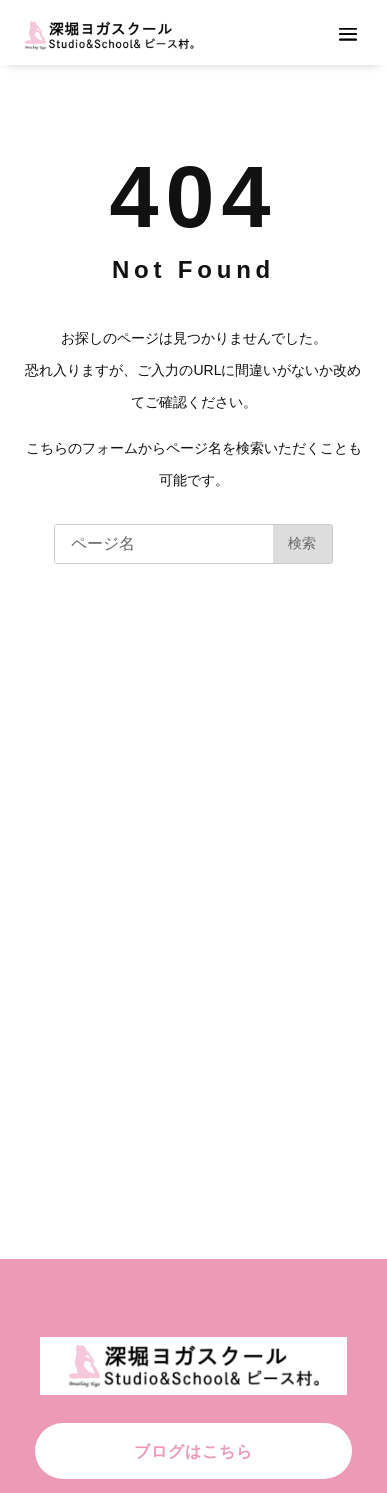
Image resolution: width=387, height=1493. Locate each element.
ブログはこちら (193, 1451)
